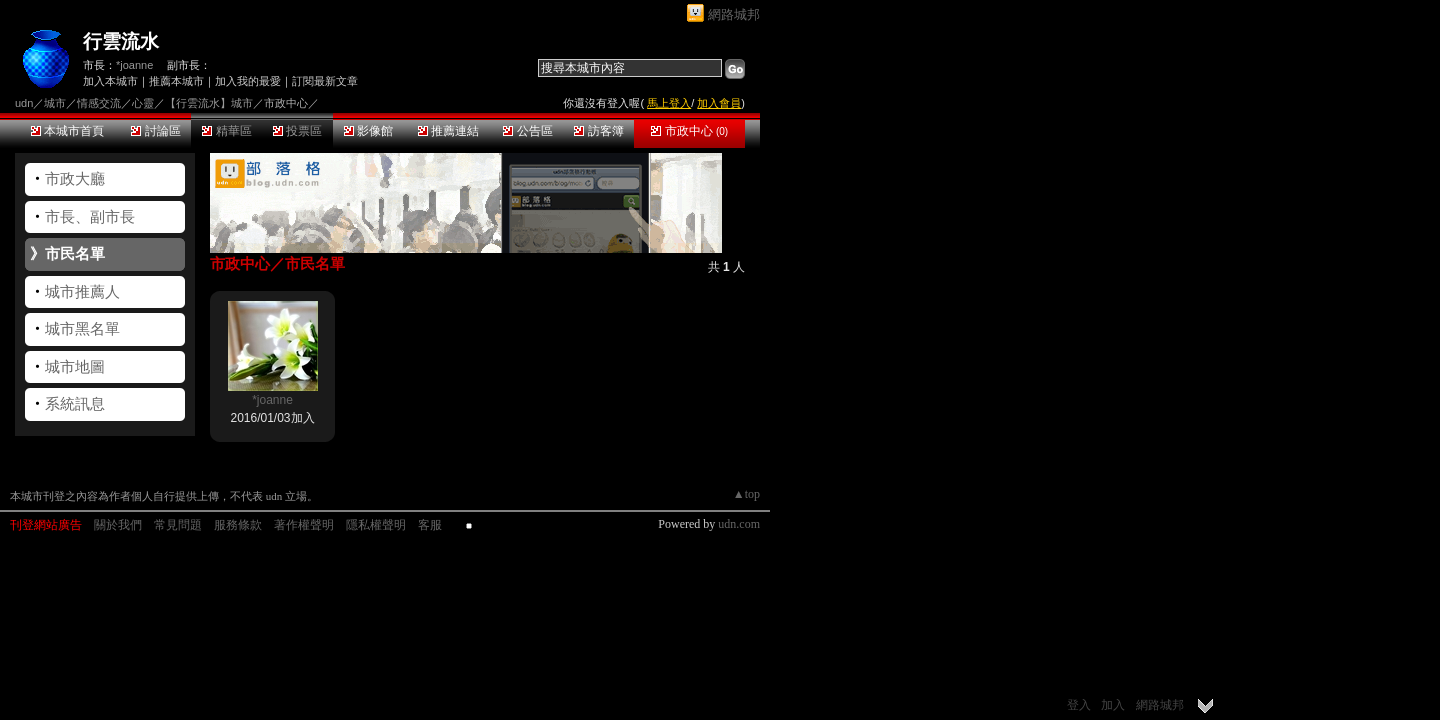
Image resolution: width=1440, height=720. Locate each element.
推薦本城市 (176, 81)
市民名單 (75, 253)
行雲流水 (121, 41)
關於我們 (118, 525)
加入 (1113, 705)
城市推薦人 (82, 291)
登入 (1079, 705)
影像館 (368, 131)
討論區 (155, 131)
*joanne (134, 65)
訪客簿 (598, 131)
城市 (55, 103)
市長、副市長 (90, 216)
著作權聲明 (304, 525)
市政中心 (689, 131)
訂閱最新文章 (325, 81)
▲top (746, 494)
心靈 (143, 103)
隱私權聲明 (376, 525)
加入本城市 (110, 81)
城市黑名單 (82, 328)
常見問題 (178, 525)
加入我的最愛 (248, 81)
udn (24, 103)
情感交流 (99, 103)
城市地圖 (75, 366)
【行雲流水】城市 (209, 103)
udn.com (739, 524)
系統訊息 (75, 403)
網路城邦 (734, 14)
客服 (430, 525)
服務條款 (238, 525)
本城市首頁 (67, 131)
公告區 (527, 131)
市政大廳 (75, 178)
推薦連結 (448, 131)
